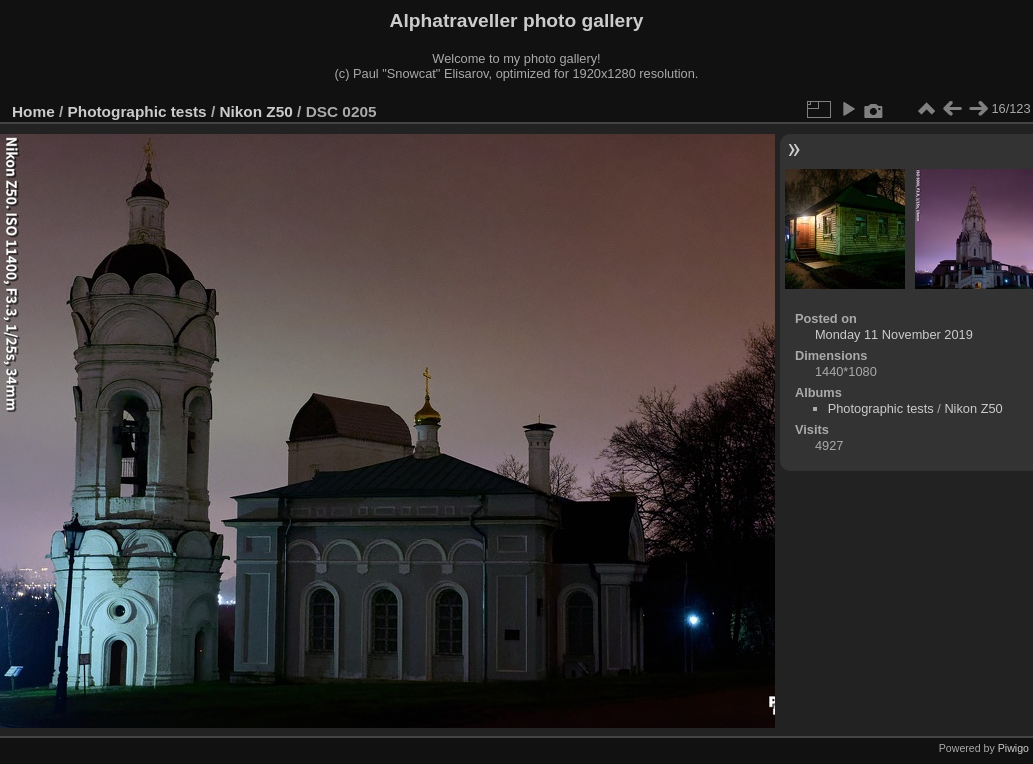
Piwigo (1013, 748)
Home (33, 111)
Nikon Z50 (255, 111)
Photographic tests (137, 111)
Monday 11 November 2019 (894, 334)
